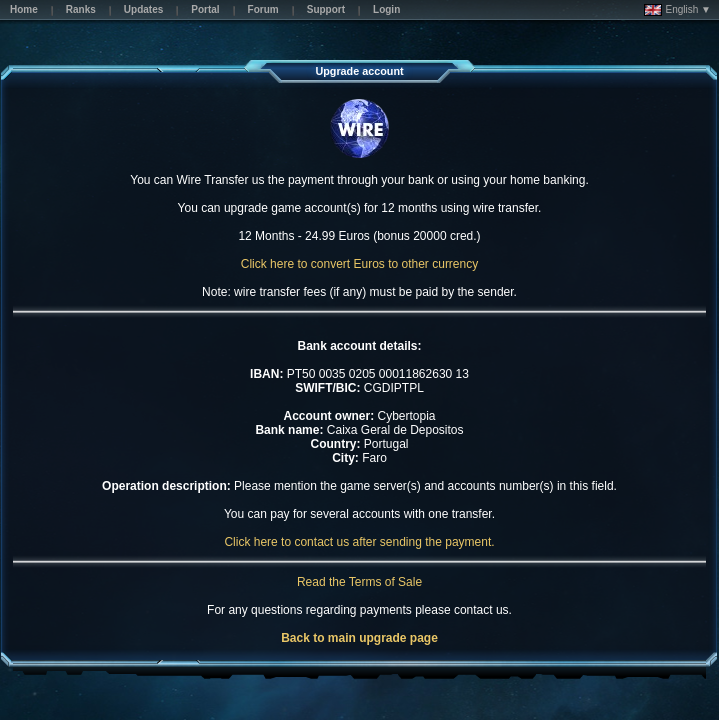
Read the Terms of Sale (359, 582)
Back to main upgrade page (359, 638)
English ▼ (677, 10)
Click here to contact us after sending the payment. (359, 542)
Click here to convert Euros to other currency (359, 264)
